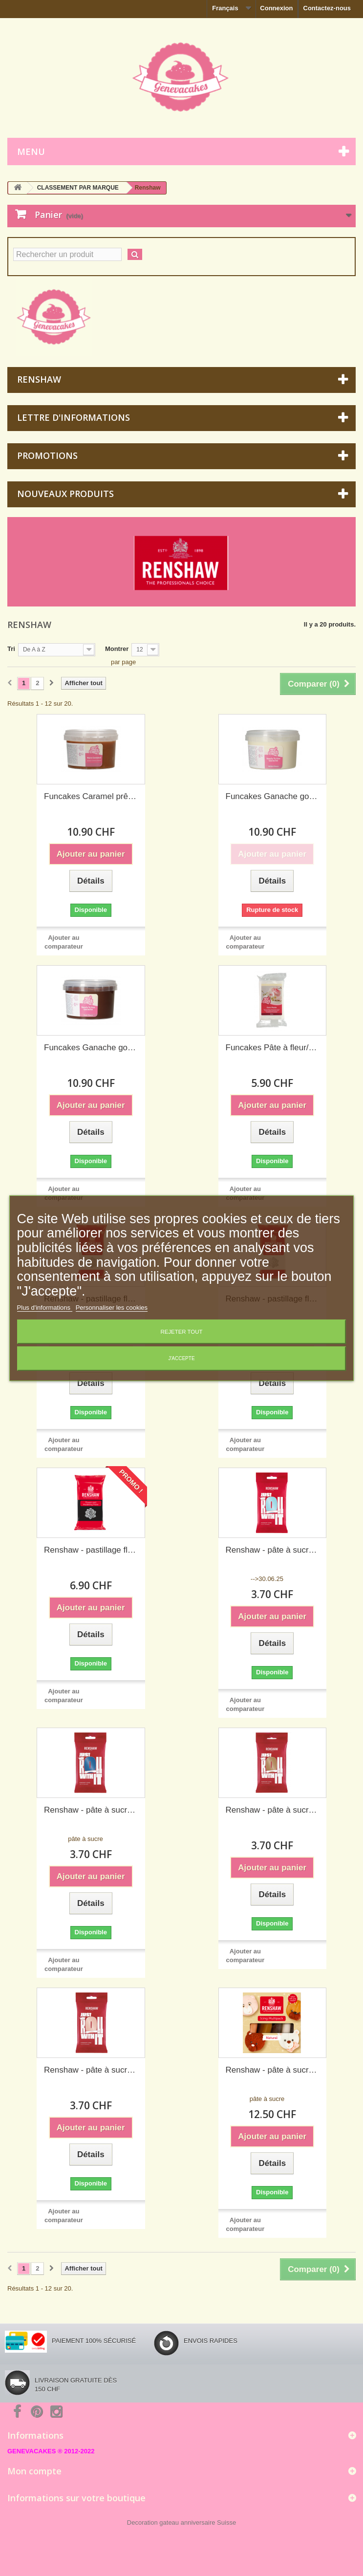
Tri (11, 648)
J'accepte (181, 1358)
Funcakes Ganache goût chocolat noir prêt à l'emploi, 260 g (91, 1047)
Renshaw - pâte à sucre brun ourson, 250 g (273, 1810)
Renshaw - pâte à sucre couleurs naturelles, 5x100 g (273, 2070)
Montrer (116, 648)
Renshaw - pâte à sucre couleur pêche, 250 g (91, 2070)
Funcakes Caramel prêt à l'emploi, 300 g (91, 796)
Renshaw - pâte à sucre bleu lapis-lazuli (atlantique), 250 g (91, 1810)
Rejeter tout (182, 1332)
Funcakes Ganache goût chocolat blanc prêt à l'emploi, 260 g (273, 796)
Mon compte (34, 2471)
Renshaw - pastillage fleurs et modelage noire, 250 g (91, 1550)
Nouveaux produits (65, 493)
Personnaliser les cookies (112, 1307)
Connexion (276, 8)
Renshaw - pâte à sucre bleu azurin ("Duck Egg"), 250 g (273, 1550)
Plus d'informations (44, 1307)
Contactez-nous (327, 8)
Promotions (47, 455)
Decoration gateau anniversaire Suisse (181, 2522)
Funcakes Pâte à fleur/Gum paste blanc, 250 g (273, 1047)
